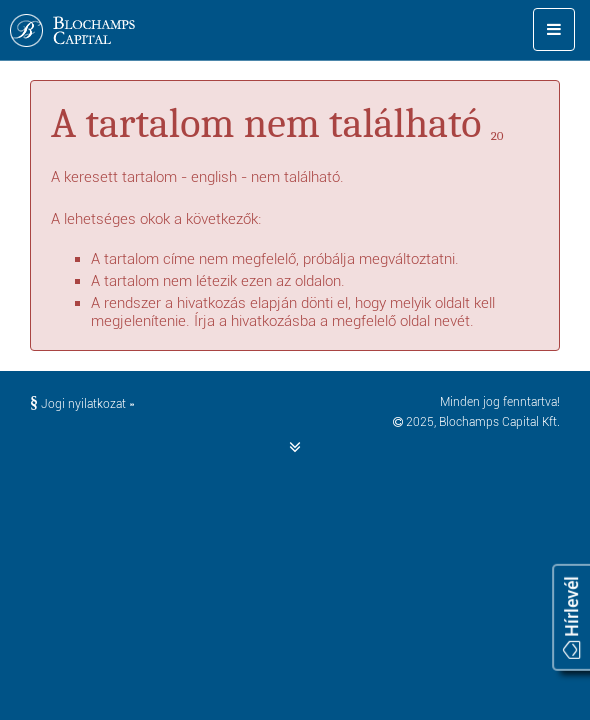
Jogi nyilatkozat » (82, 404)
